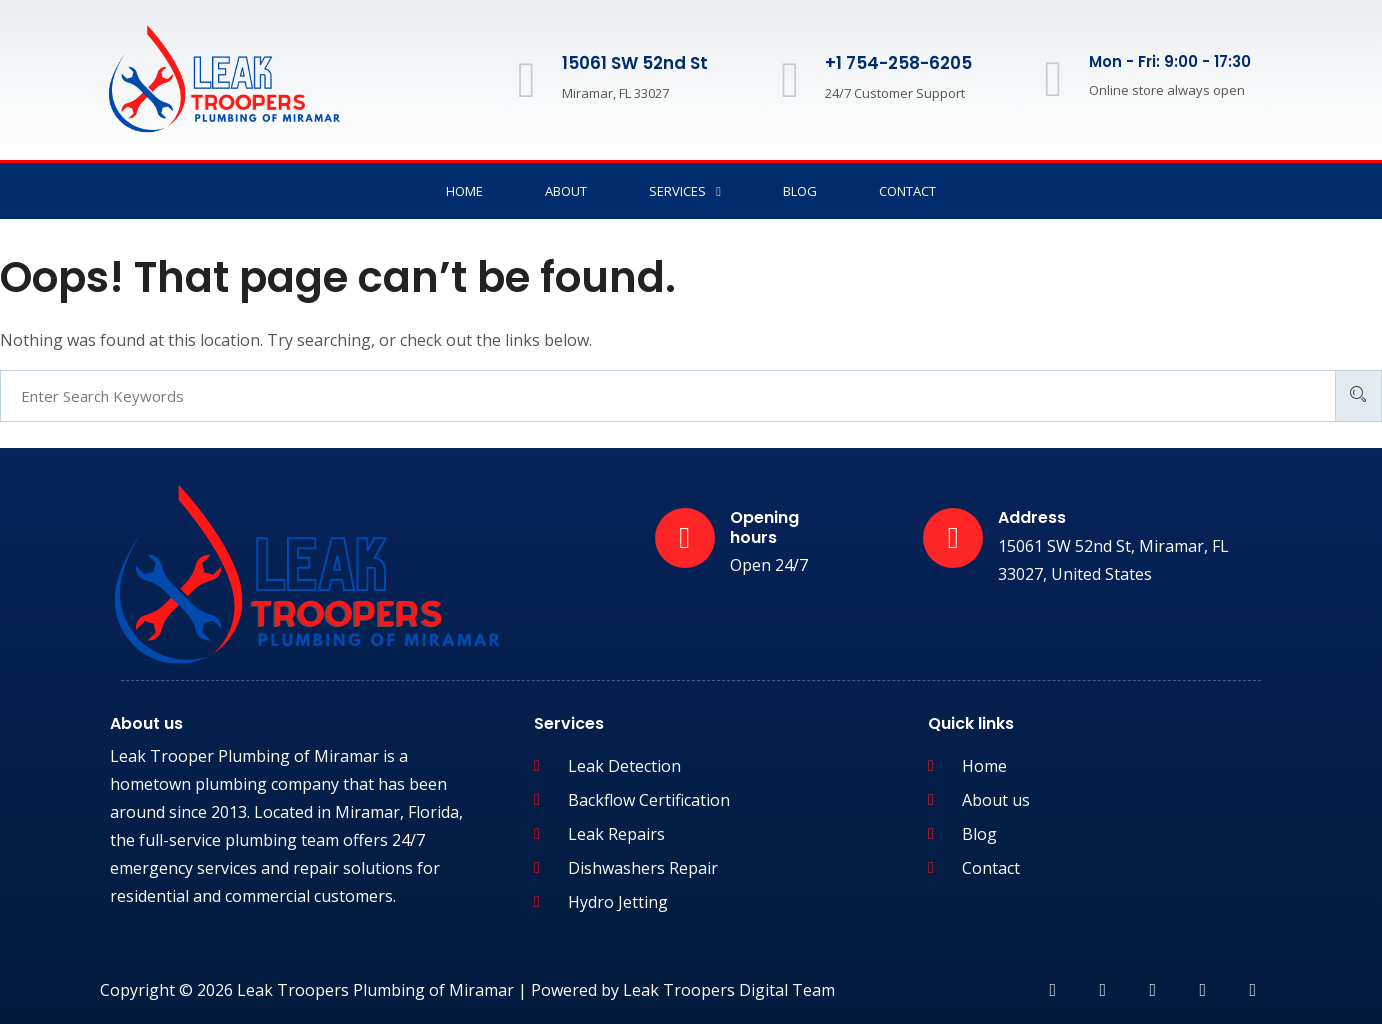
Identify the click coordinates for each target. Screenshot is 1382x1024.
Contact (907, 191)
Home (464, 191)
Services (685, 191)
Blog (800, 191)
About (566, 191)
